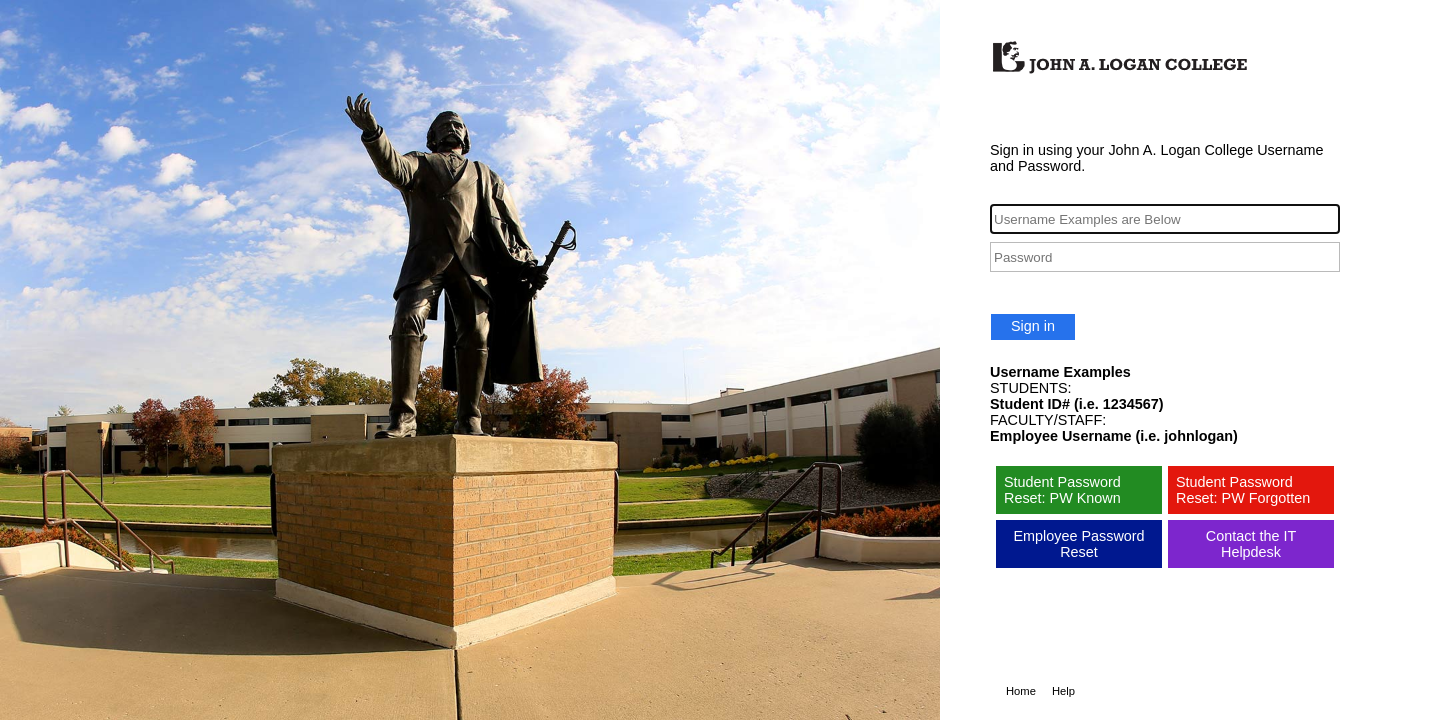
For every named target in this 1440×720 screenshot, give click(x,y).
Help (1063, 691)
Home (1021, 691)
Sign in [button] (1033, 326)
